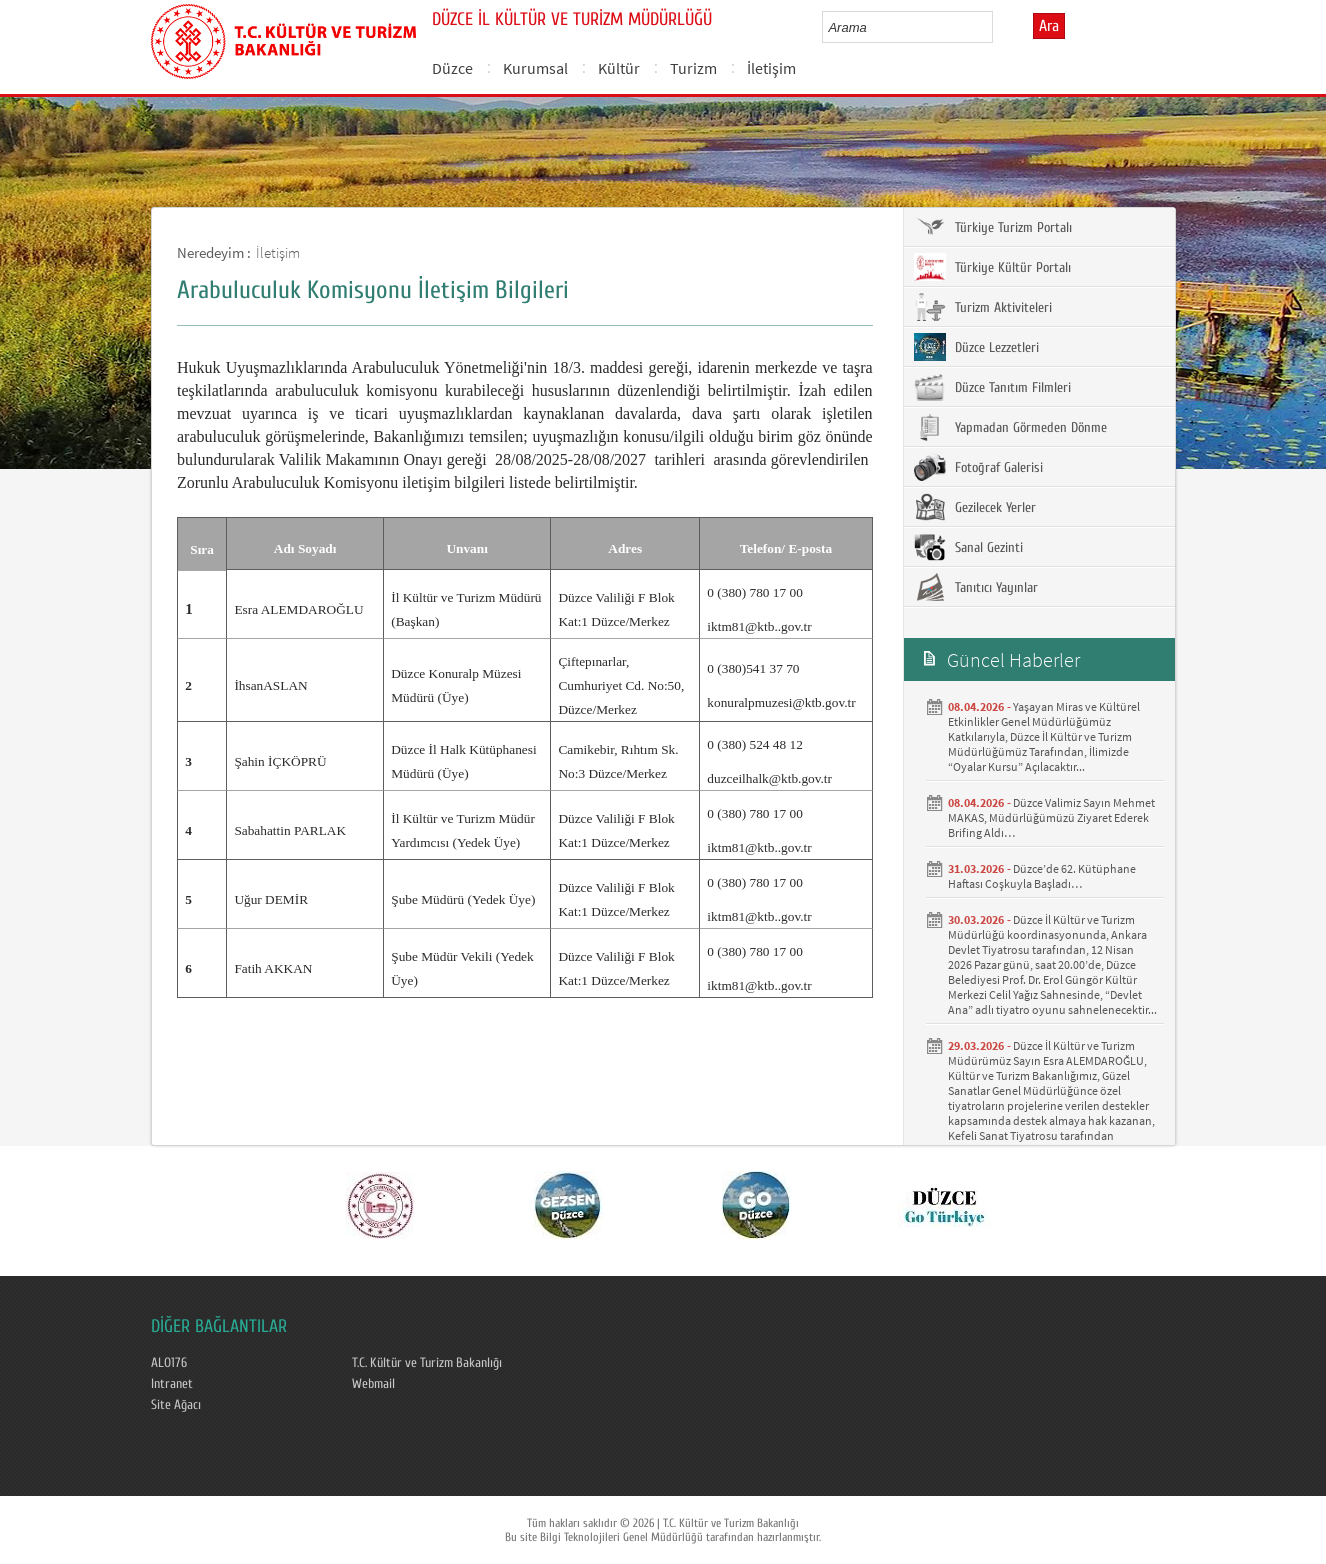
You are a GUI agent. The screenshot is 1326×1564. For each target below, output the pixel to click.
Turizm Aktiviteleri (983, 307)
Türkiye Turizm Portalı (993, 227)
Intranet (172, 1384)
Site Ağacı (176, 1405)
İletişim (771, 68)
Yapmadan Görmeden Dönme (1010, 427)
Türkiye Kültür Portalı (992, 267)
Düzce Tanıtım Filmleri (992, 387)
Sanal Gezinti (968, 547)
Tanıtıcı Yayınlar (976, 587)
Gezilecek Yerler (975, 507)
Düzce (452, 68)
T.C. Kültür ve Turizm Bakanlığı (427, 1363)
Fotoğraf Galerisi (978, 467)
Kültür (619, 68)
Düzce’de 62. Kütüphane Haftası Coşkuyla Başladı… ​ (1042, 876)
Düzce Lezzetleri (976, 347)
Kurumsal (535, 68)
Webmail (373, 1384)
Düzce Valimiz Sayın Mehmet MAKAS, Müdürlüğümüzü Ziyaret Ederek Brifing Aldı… (1051, 817)
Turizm (693, 68)
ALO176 (169, 1363)
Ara (1049, 26)
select (998, 27)
